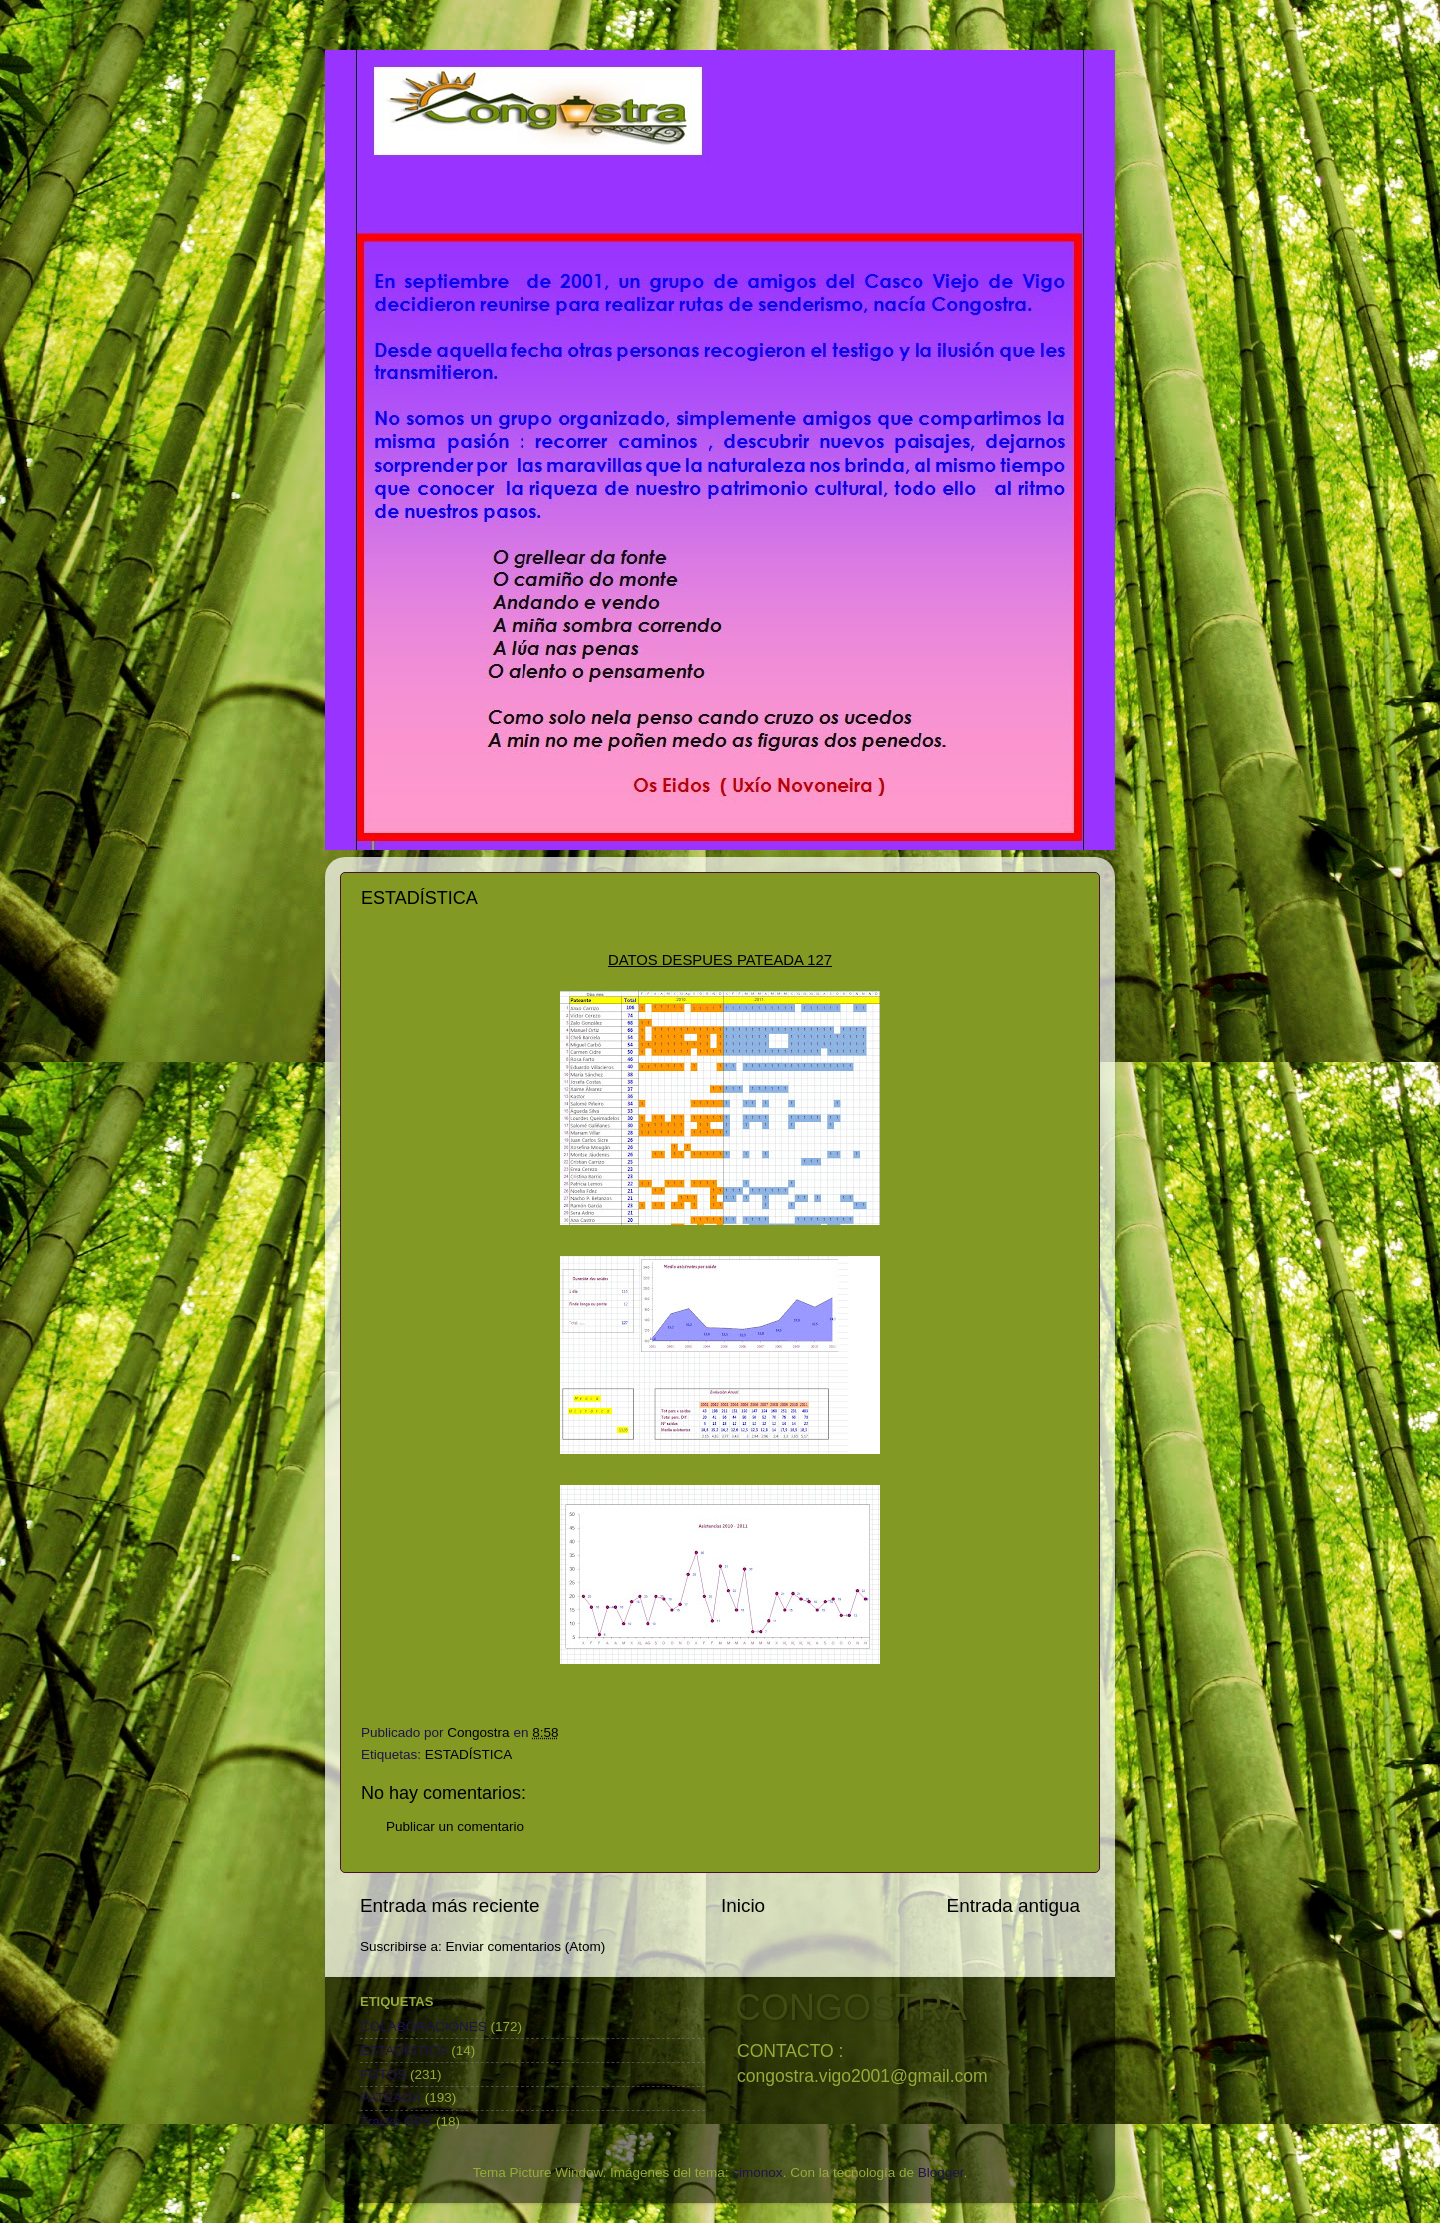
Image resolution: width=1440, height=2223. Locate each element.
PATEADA (390, 2097)
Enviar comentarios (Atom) (526, 1946)
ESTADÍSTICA (469, 1754)
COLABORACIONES (423, 2026)
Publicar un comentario (455, 1826)
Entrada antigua (1013, 1905)
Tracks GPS (396, 2121)
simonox (757, 2172)
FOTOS (383, 2074)
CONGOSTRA (851, 2007)
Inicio (743, 1905)
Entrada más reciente (450, 1905)
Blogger (941, 2172)
